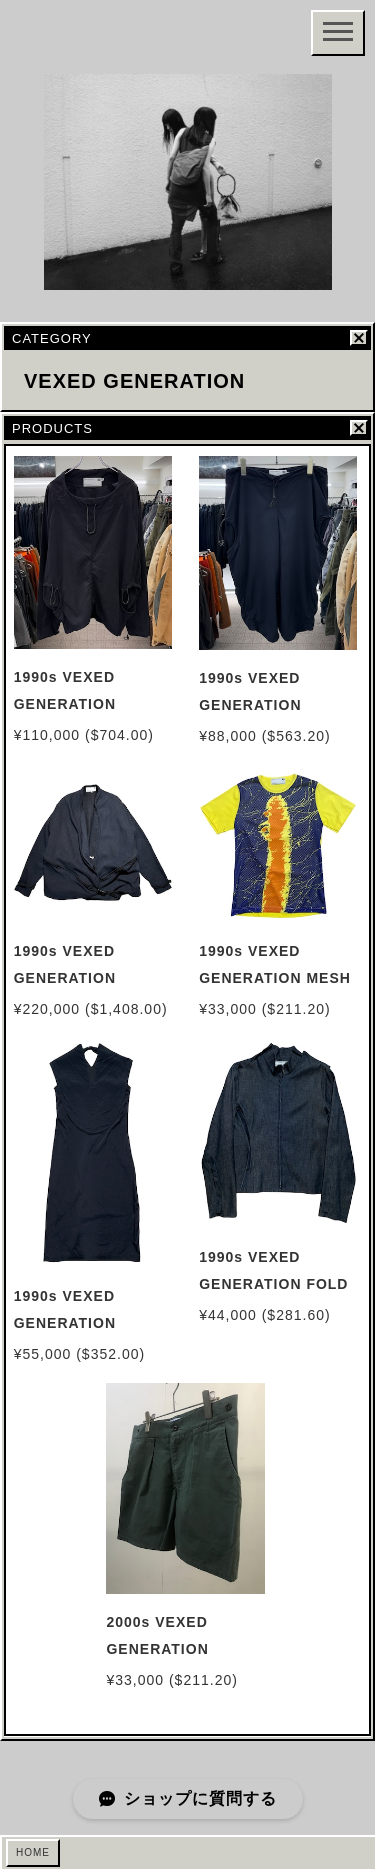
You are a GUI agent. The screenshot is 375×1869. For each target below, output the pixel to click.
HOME (33, 1852)
